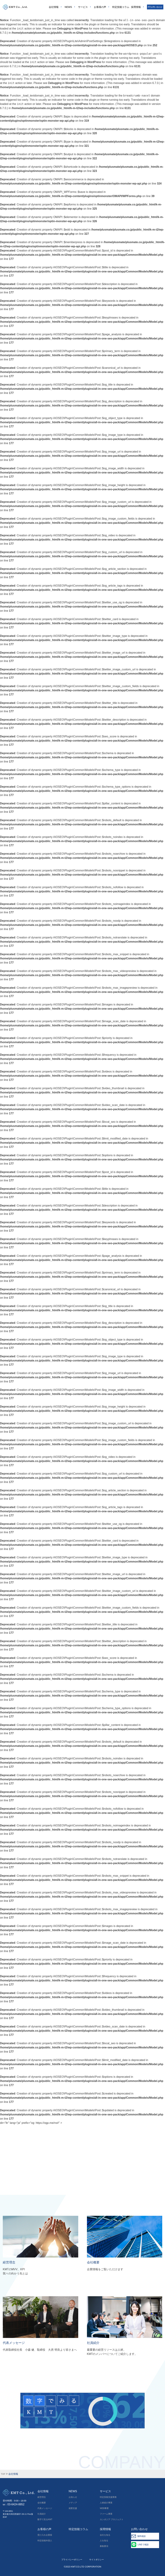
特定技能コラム (120, 7)
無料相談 (145, 2536)
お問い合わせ (156, 7)
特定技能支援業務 (108, 2497)
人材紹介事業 (106, 2502)
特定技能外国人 (44, 2540)
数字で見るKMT (44, 2519)
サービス (83, 7)
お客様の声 (100, 7)
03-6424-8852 (14, 2504)
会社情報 (54, 7)
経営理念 (41, 2497)
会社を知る (105, 2535)
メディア (73, 2502)
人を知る (104, 2540)
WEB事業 (104, 2508)
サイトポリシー (96, 2559)
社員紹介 (41, 2514)
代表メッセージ (44, 2508)
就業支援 (73, 2508)
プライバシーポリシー (71, 2559)
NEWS (68, 7)
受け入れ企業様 (44, 2535)
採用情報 (136, 7)
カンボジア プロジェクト (111, 2519)
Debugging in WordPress (72, 28)
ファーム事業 (106, 2514)
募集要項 (104, 2546)
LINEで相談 (146, 2544)
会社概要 (41, 2502)
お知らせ (73, 2497)
